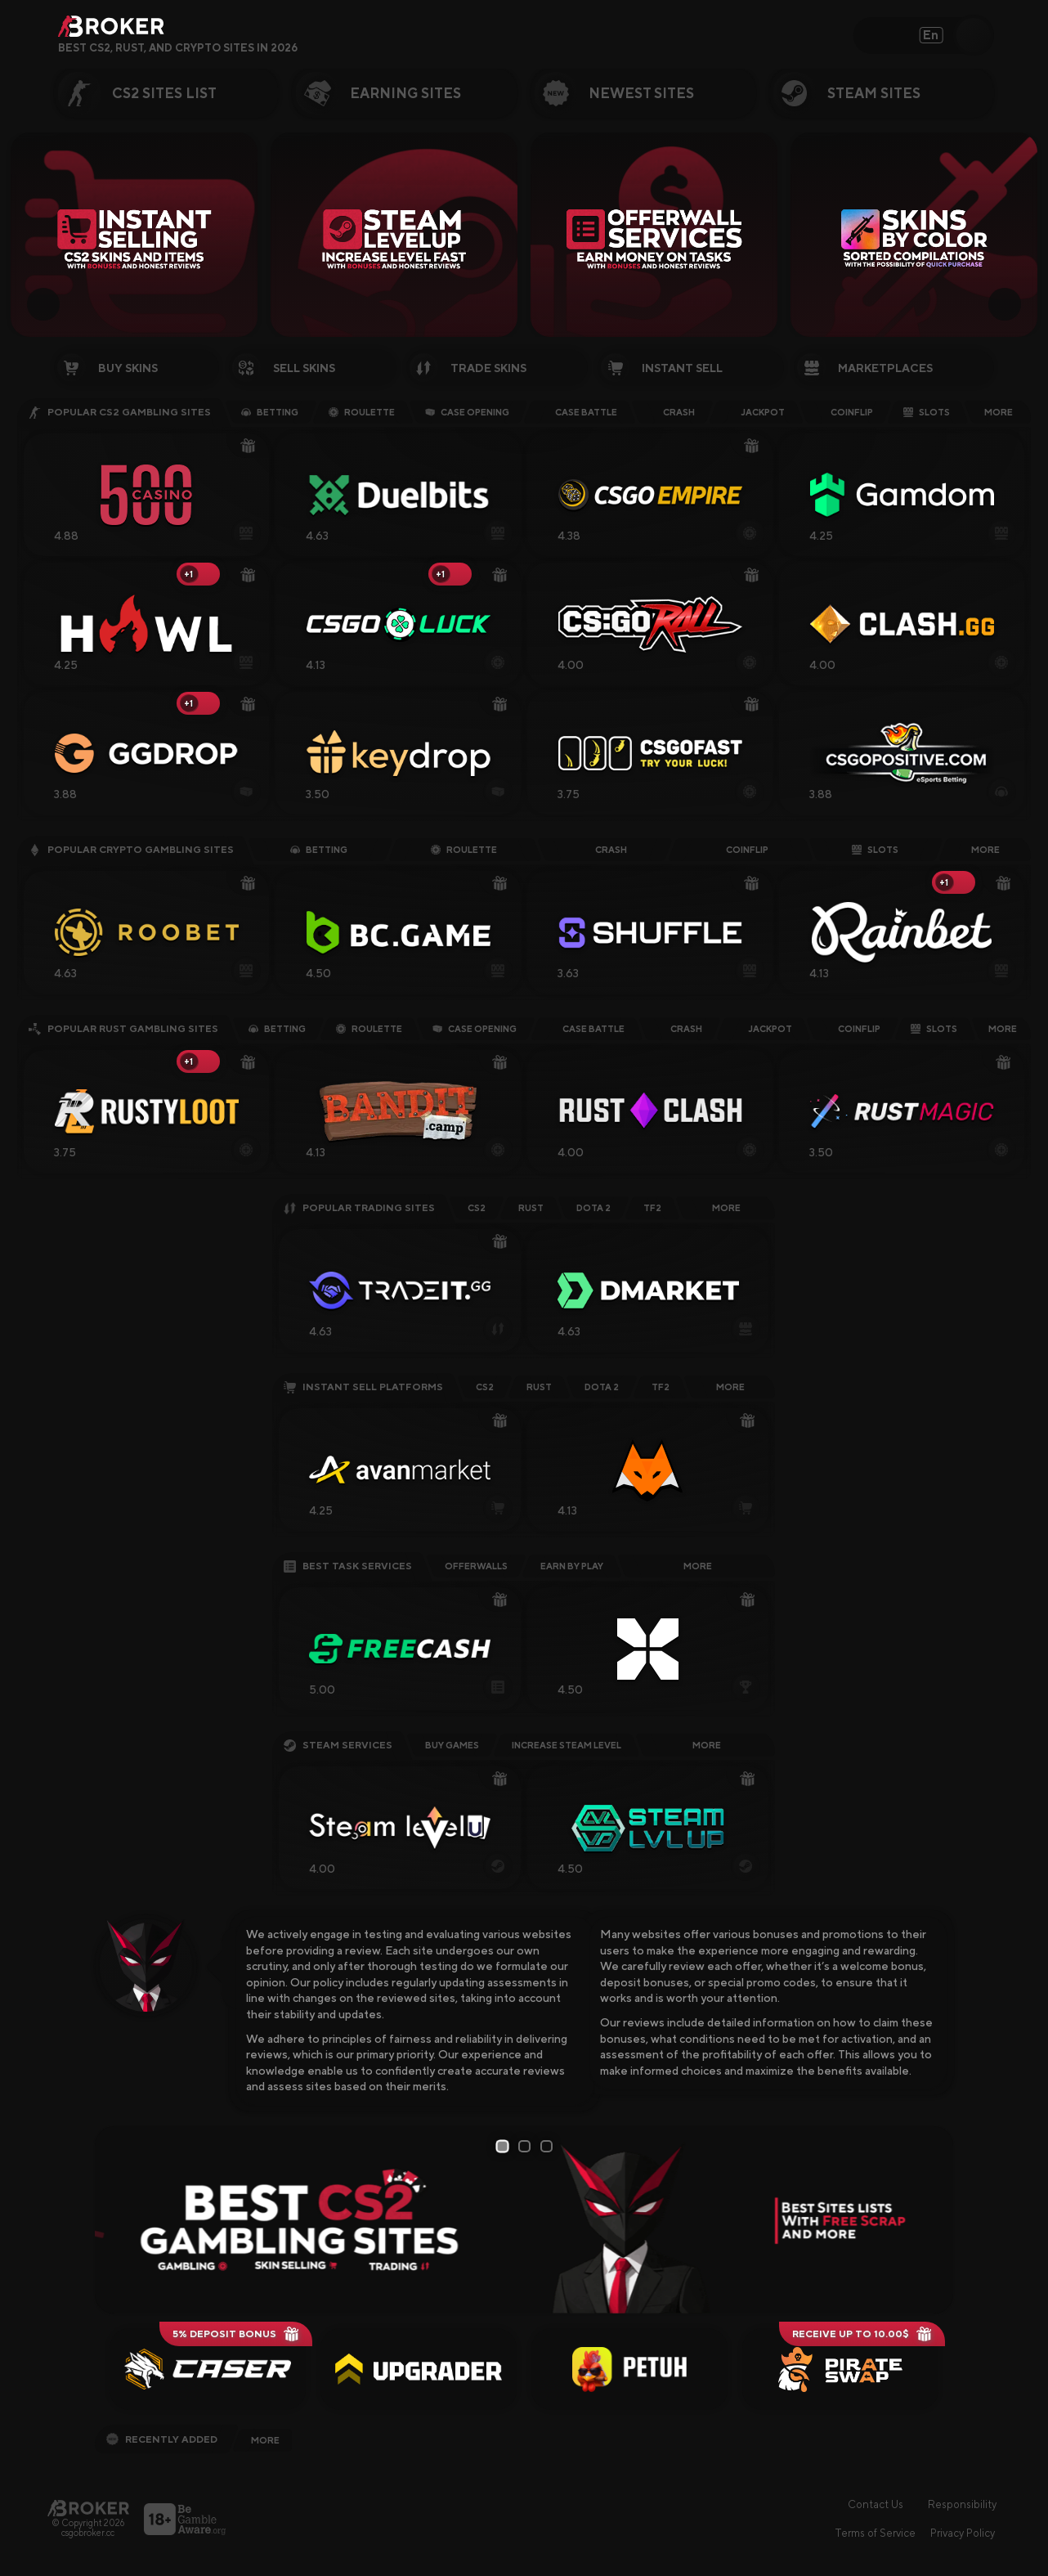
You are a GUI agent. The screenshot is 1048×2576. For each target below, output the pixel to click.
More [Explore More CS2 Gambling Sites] (998, 412)
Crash (671, 412)
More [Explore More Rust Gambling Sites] (1002, 1029)
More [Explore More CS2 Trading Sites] (726, 1208)
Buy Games (452, 1745)
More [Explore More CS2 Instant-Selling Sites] (730, 1387)
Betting (269, 412)
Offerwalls (476, 1566)
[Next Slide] (1004, 304)
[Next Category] (1027, 93)
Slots (926, 412)
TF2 (652, 1208)
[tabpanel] (524, 2219)
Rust (531, 1208)
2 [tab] (527, 2146)
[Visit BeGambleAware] (185, 2519)
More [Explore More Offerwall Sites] (697, 1566)
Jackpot (755, 412)
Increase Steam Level (566, 1745)
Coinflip (844, 412)
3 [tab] (549, 2146)
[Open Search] (972, 35)
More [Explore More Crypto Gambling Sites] (985, 850)
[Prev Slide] (43, 304)
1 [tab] (504, 2146)
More (706, 1745)
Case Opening (467, 412)
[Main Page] (88, 2507)
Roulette (362, 412)
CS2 (477, 1208)
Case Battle (578, 412)
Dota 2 (593, 1208)
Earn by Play (571, 1566)
